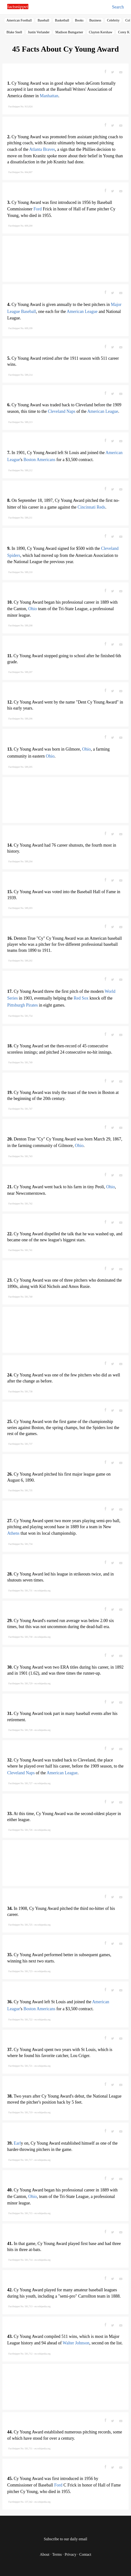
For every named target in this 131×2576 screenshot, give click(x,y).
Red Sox (81, 998)
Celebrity (113, 20)
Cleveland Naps (61, 411)
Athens (13, 1533)
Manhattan (49, 95)
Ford (38, 209)
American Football (19, 20)
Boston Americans (40, 459)
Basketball (62, 20)
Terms (57, 2554)
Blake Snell (14, 32)
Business (95, 20)
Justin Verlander (39, 32)
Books (79, 20)
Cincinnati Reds (91, 507)
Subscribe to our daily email (65, 2539)
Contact (85, 2554)
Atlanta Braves (42, 149)
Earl (17, 2143)
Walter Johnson (76, 2343)
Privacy (70, 2554)
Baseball (43, 20)
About (44, 2554)
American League (82, 311)
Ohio (32, 608)
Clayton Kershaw (100, 32)
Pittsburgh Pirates (22, 1005)
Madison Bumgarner (69, 32)
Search (118, 7)
